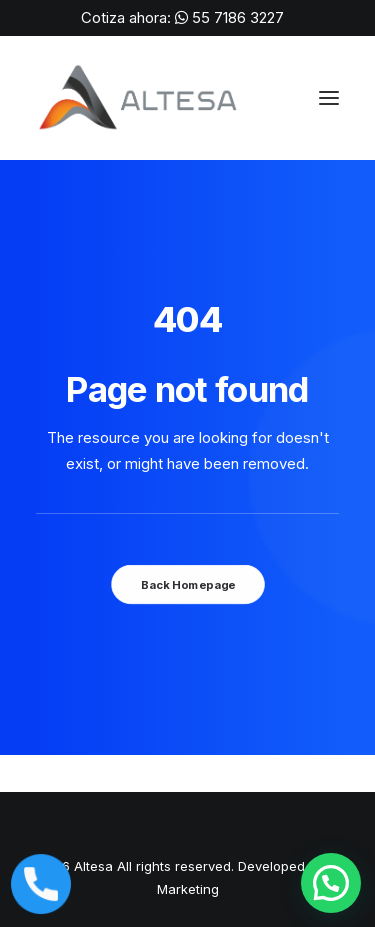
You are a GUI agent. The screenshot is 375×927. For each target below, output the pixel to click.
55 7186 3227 (238, 17)
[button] (331, 883)
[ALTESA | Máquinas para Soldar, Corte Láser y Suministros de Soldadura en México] (140, 98)
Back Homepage (187, 585)
